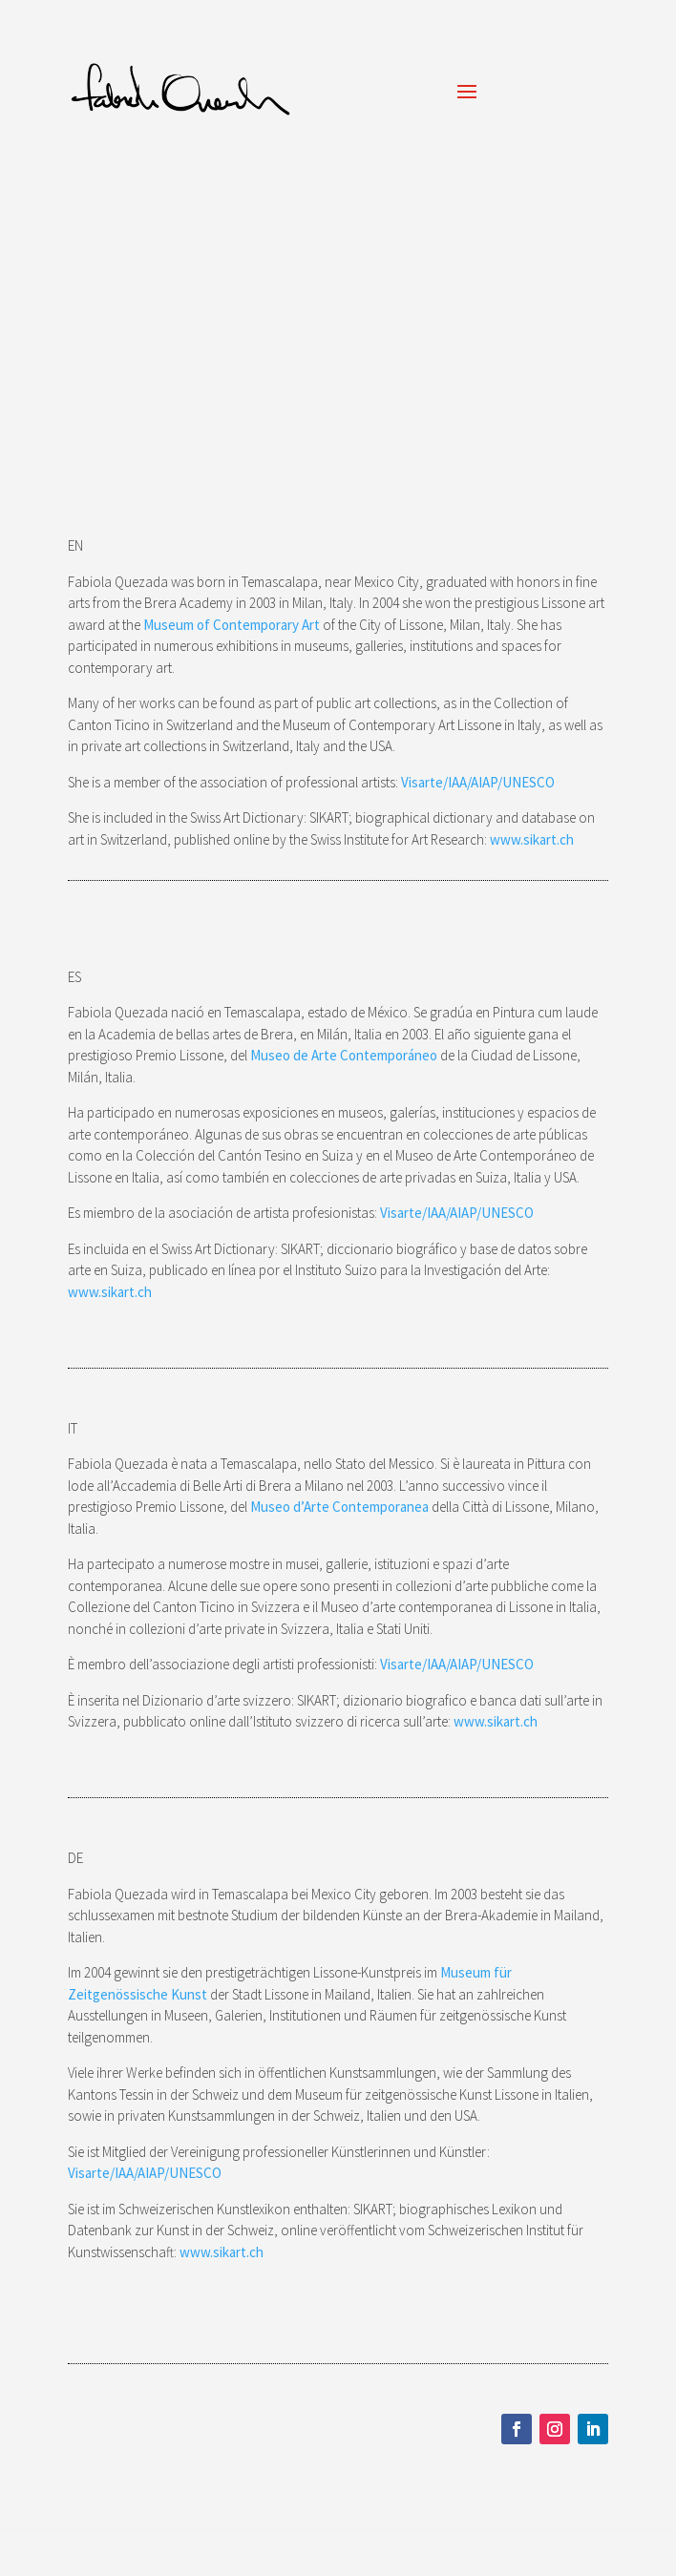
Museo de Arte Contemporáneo (343, 1055)
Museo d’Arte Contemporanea (339, 1506)
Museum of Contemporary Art (231, 625)
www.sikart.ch (532, 839)
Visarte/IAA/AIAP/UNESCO (479, 782)
